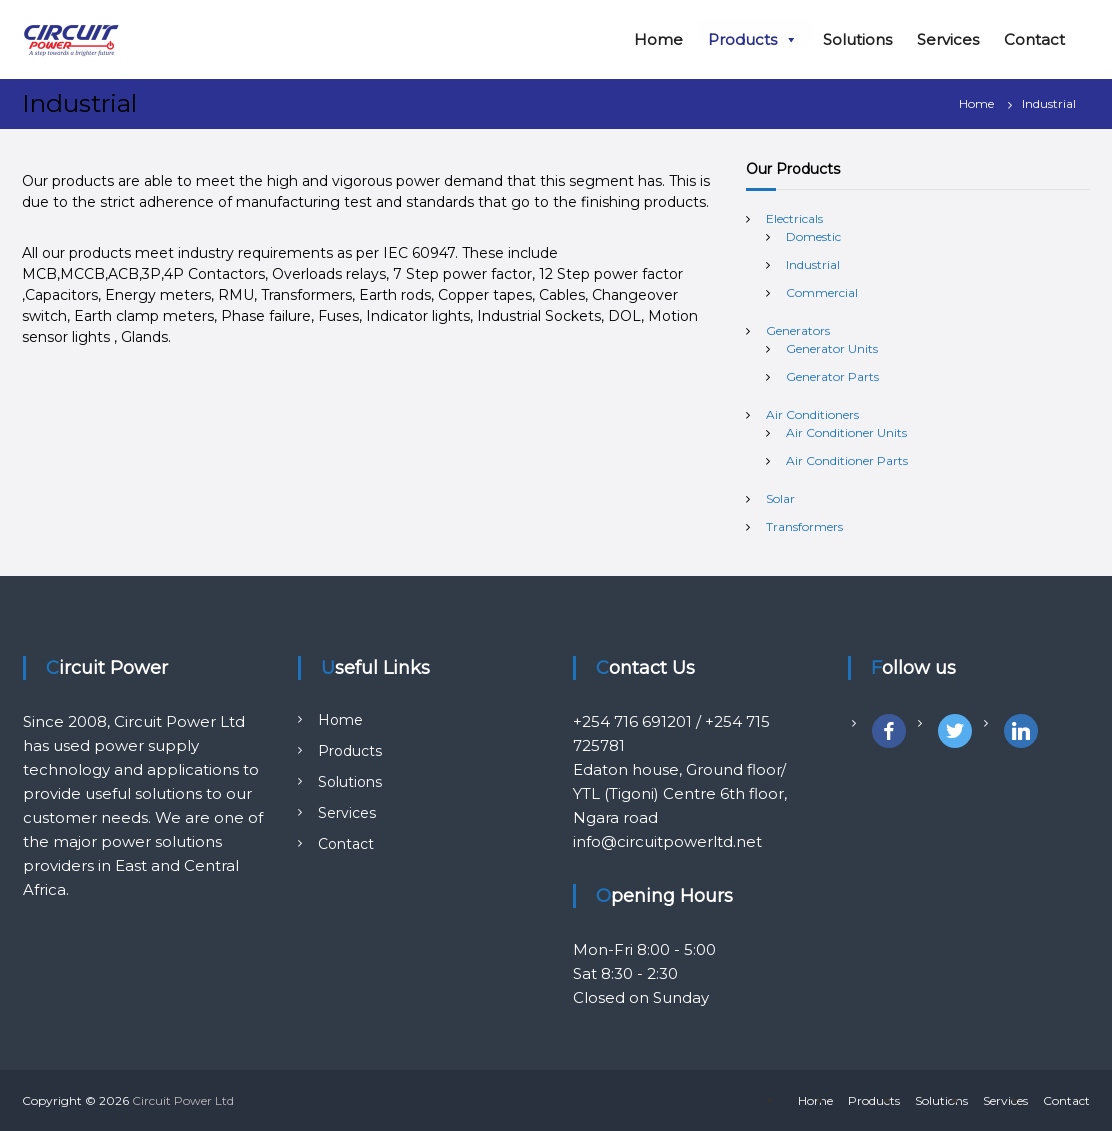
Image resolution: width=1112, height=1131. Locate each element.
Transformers (804, 526)
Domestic (813, 236)
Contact (1034, 39)
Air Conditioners (812, 414)
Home (658, 39)
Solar (780, 498)
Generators (798, 330)
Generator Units (832, 348)
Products (753, 40)
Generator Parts (832, 376)
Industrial (813, 264)
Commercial (822, 292)
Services (948, 39)
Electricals (794, 218)
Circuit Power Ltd (183, 1100)
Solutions (857, 39)
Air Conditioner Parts (847, 460)
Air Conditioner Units (846, 432)
